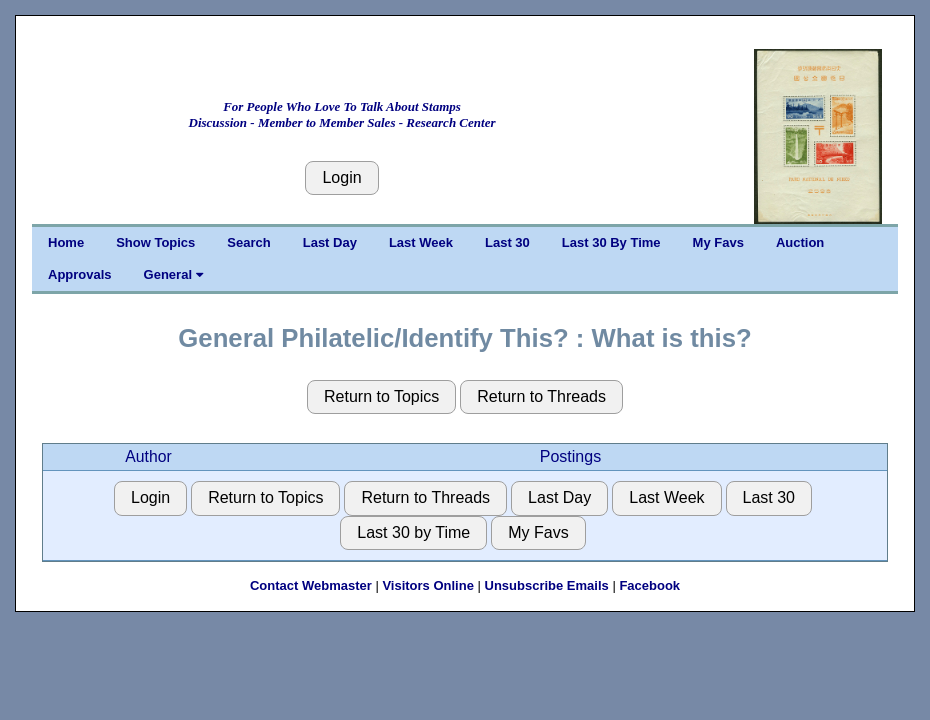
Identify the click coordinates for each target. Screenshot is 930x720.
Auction (800, 242)
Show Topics (155, 242)
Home (66, 242)
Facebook (649, 585)
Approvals (80, 274)
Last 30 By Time (611, 242)
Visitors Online (428, 585)
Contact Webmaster (311, 585)
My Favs (718, 242)
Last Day (330, 242)
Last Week (421, 242)
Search (248, 242)
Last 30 (507, 242)
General (173, 274)
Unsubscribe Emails (547, 585)
